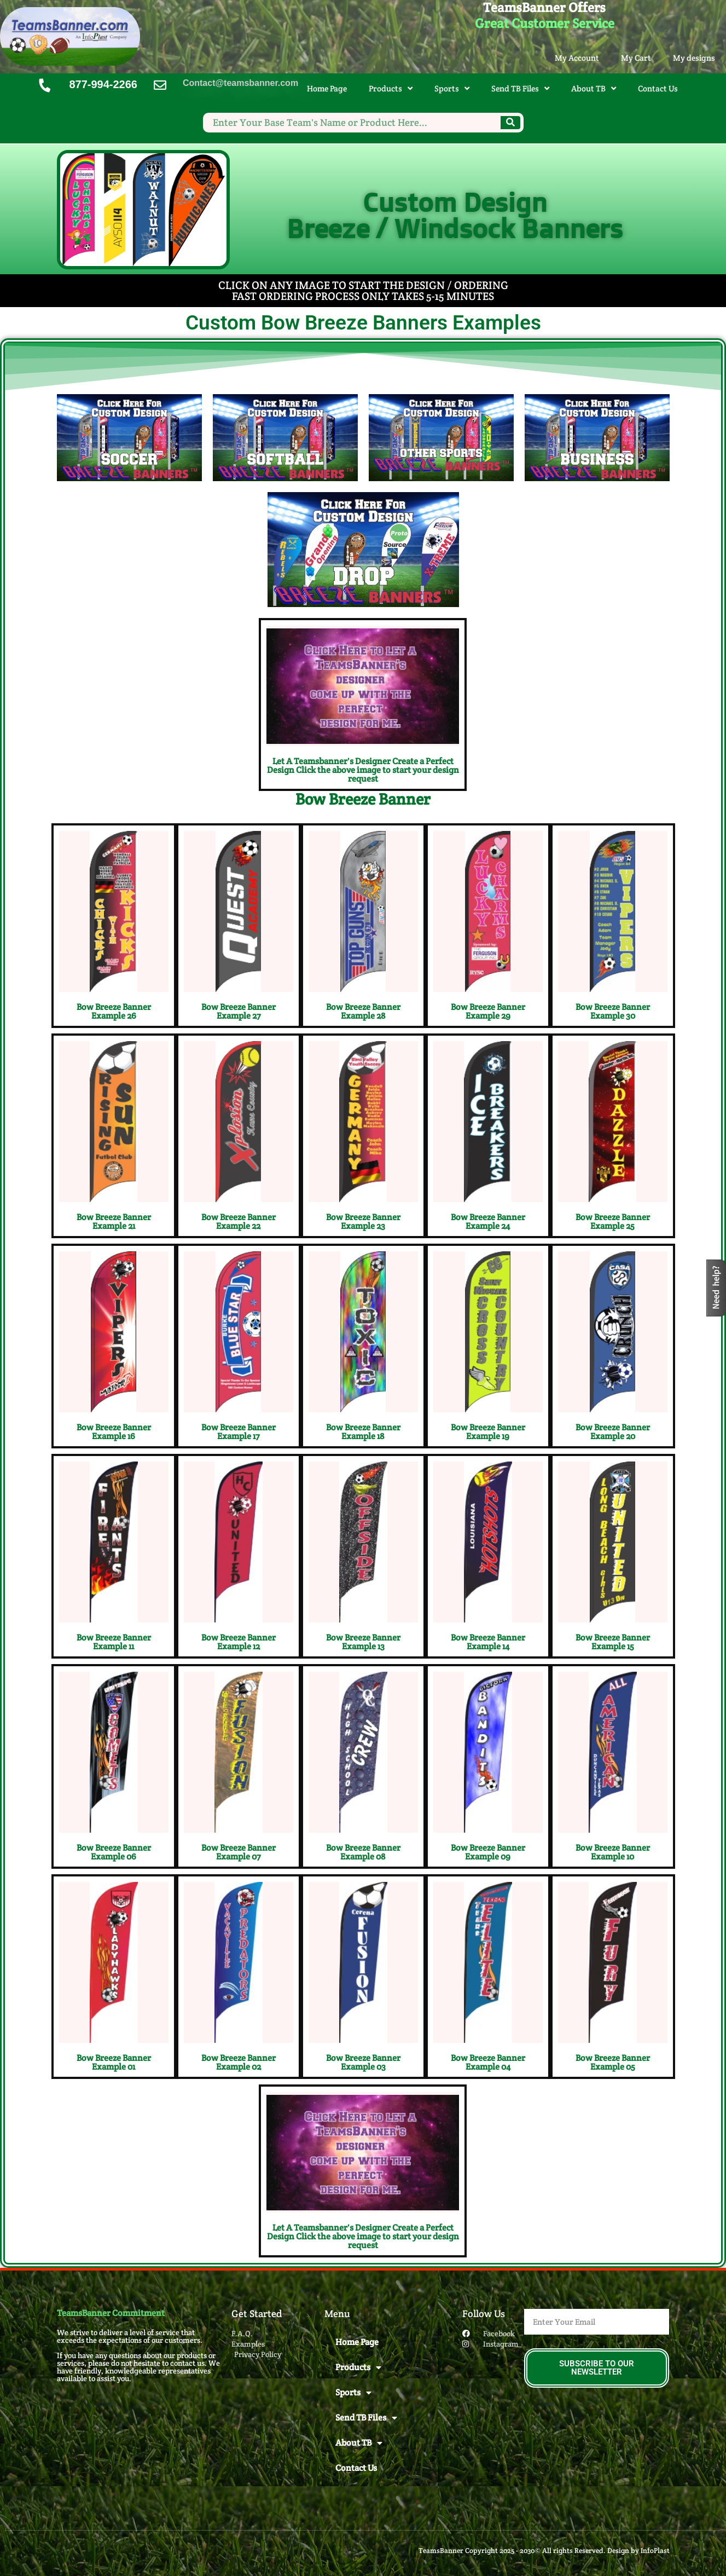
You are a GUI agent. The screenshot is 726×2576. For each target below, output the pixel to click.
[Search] (510, 122)
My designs (694, 58)
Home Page (327, 88)
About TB (593, 88)
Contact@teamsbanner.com (240, 83)
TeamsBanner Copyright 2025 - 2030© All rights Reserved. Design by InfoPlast (544, 2550)
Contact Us (658, 88)
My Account (577, 58)
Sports (451, 88)
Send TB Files (520, 88)
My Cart (636, 58)
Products (391, 88)
